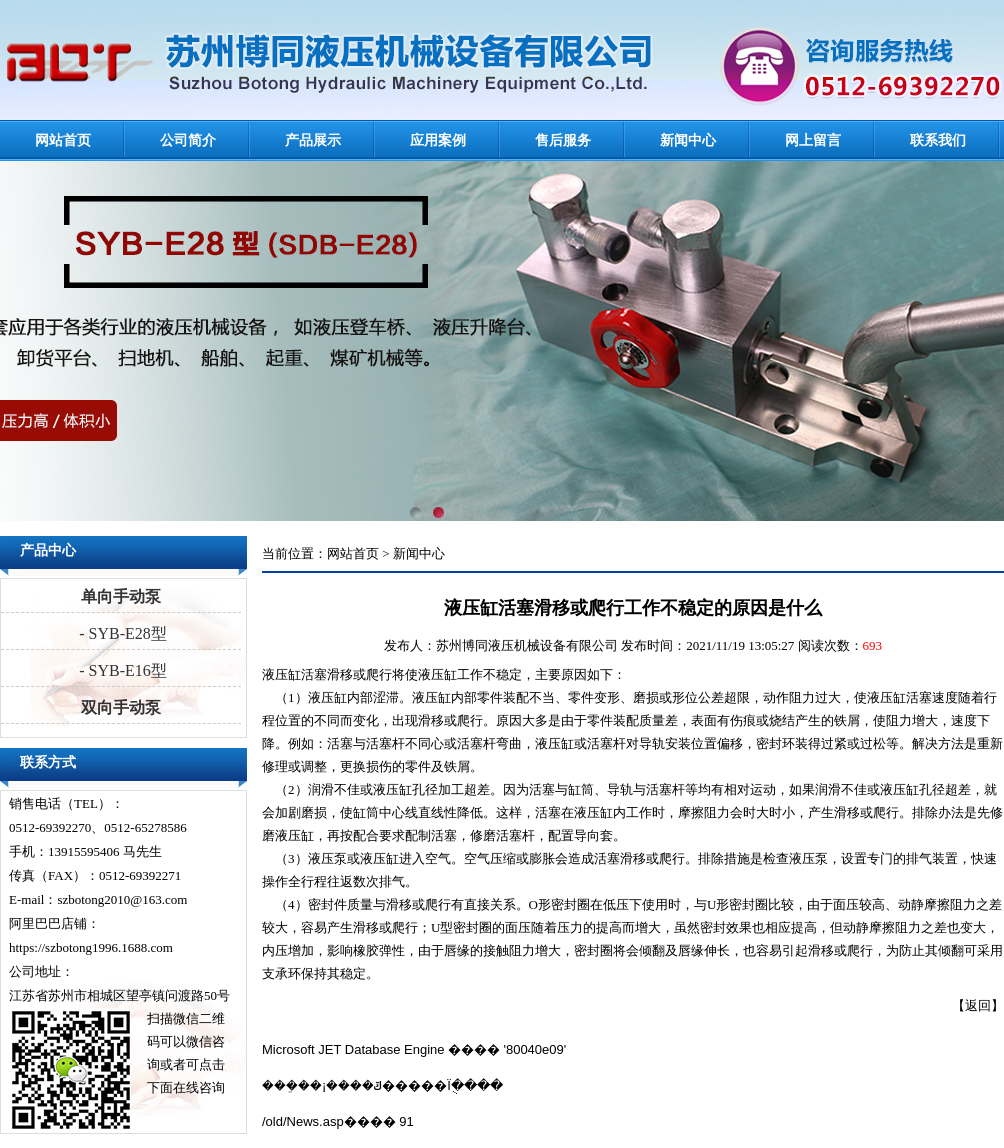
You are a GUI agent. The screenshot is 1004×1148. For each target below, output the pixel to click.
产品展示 (313, 140)
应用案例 (438, 140)
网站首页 (63, 140)
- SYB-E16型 (121, 670)
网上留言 (813, 140)
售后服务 (563, 140)
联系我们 (938, 140)
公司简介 (188, 140)
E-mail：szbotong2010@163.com (98, 899)
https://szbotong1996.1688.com (91, 947)
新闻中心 (688, 140)
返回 (978, 1005)
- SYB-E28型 (121, 633)
